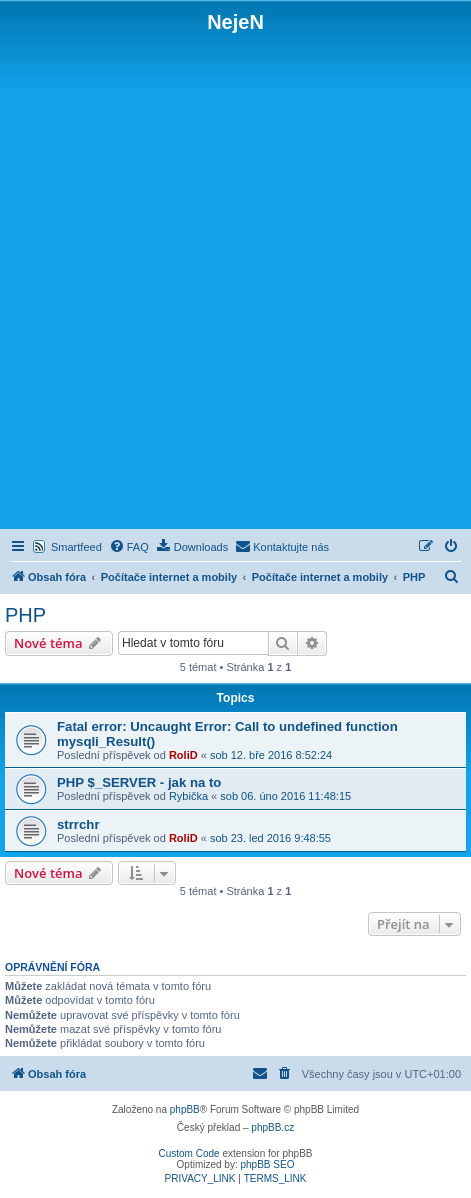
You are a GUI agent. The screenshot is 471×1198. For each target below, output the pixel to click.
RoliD (183, 755)
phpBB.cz (272, 1127)
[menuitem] (129, 547)
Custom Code (189, 1153)
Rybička (188, 796)
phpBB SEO (268, 1164)
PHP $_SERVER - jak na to (139, 782)
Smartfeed (76, 547)
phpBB (185, 1109)
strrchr (78, 824)
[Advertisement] (235, 279)
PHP (25, 615)
